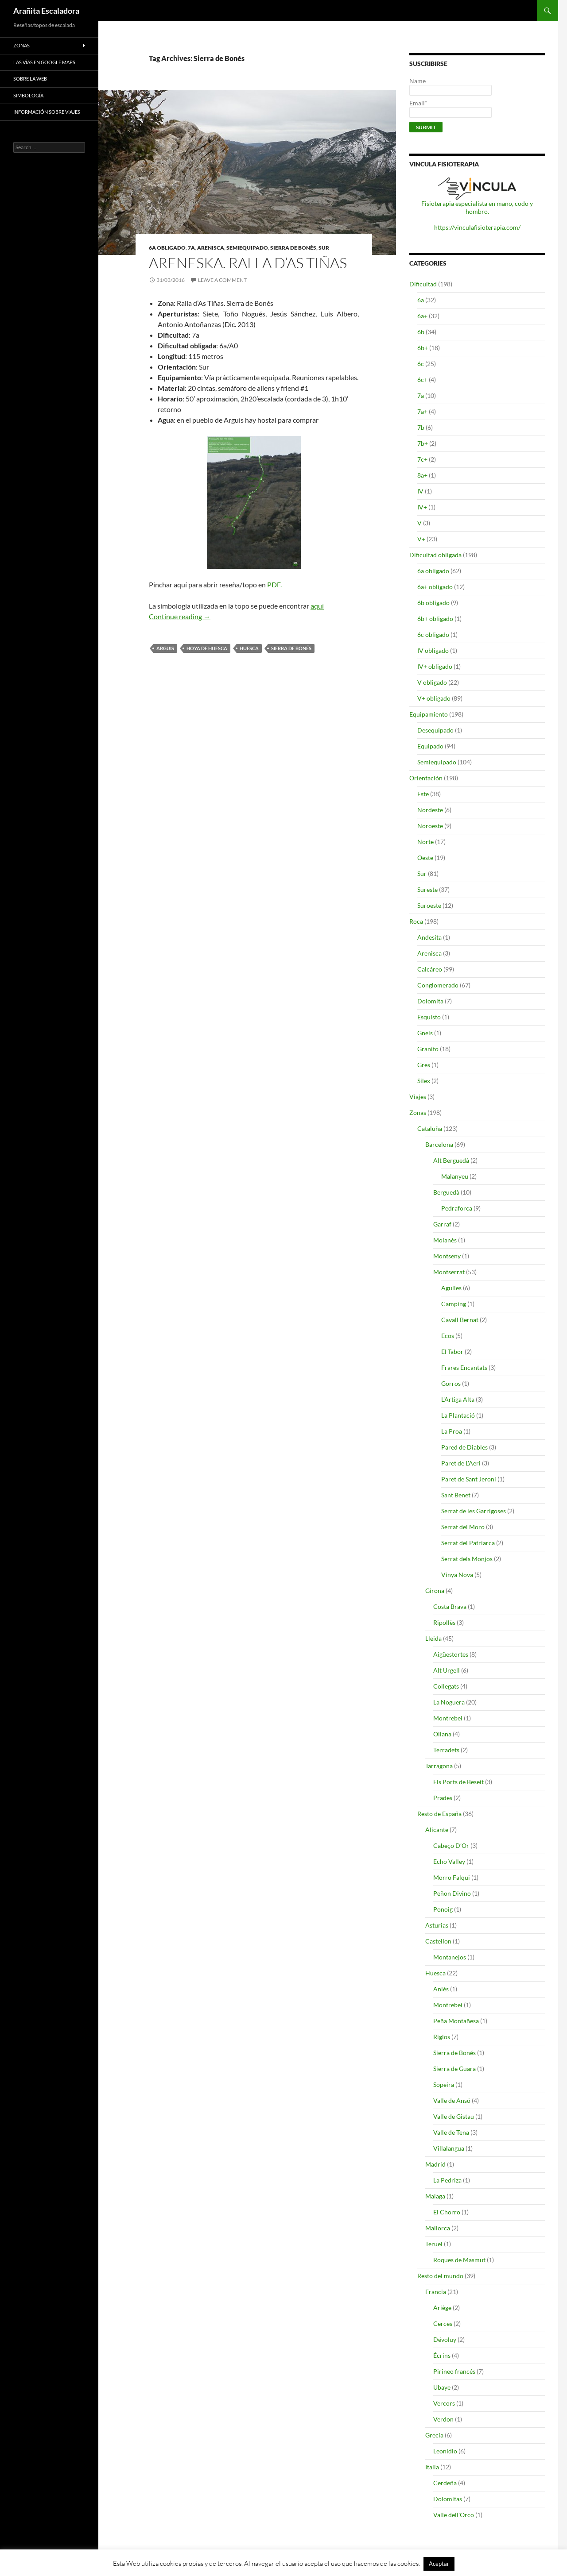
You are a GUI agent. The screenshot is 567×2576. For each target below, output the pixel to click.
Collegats (446, 1686)
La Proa (451, 1431)
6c (420, 363)
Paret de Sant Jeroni (468, 1479)
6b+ (422, 347)
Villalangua (448, 2148)
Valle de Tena (451, 2132)
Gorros (451, 1383)
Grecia (434, 2435)
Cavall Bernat (459, 1319)
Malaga (435, 2196)
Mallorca (437, 2228)
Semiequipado (247, 247)
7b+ (422, 443)
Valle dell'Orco (453, 2514)
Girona (434, 1590)
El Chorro (446, 2212)
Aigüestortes (450, 1654)
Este (423, 794)
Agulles (451, 1288)
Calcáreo (429, 969)
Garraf (442, 1224)
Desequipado (435, 730)
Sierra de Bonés (293, 247)
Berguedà (446, 1192)
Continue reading (179, 616)
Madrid (435, 2164)
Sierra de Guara (454, 2068)
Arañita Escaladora (46, 10)
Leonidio (445, 2451)
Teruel (434, 2244)
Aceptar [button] (439, 2563)
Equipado (430, 746)
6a (420, 300)
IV (420, 491)
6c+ (422, 379)
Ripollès (444, 1622)
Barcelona (439, 1144)
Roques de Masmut (459, 2260)
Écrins (441, 2355)
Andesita (429, 937)
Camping (453, 1303)
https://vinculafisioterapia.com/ (477, 227)
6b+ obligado (435, 618)
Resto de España (439, 1813)
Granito (428, 1049)
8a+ (422, 475)
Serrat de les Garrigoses (473, 1511)
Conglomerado (437, 985)
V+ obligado (433, 698)
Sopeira (443, 2084)
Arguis (165, 648)
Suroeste (429, 905)
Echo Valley (449, 1861)
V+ (421, 539)
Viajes (417, 1096)
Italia (432, 2467)
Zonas (417, 1112)
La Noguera (449, 1702)
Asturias (436, 1925)
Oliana (442, 1734)
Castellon (438, 1941)
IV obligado (433, 650)
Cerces (442, 2323)
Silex (423, 1080)
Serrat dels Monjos (467, 1558)
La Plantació (458, 1415)
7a (191, 247)
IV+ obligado (434, 666)
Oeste (425, 857)
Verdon (443, 2419)
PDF (273, 584)
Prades (442, 1797)
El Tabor (452, 1351)
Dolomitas (447, 2499)
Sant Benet (455, 1495)
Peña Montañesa (456, 2021)
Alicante (436, 1829)
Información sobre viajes (46, 112)
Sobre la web (30, 78)
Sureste (427, 889)
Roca (416, 921)
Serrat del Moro (463, 1527)
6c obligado (433, 634)
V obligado (432, 682)
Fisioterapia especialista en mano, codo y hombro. (477, 207)
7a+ (422, 411)
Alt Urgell (446, 1670)
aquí (317, 606)
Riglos (441, 2036)
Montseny (447, 1256)
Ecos (447, 1335)
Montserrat (449, 1272)
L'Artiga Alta (457, 1399)
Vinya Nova (457, 1574)
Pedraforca (456, 1208)
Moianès (445, 1240)
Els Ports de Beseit (458, 1781)
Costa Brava (449, 1606)
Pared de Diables (464, 1447)
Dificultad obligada (435, 555)
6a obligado (167, 247)
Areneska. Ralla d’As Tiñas (248, 263)
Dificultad (423, 284)
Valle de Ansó (451, 2100)
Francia (435, 2291)
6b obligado (433, 602)
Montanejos (449, 1957)
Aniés (441, 1989)
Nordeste (430, 810)
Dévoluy (444, 2339)
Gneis (425, 1033)
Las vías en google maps (44, 62)
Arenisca (210, 247)
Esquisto (429, 1017)
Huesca (249, 648)
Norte (425, 841)
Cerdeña (445, 2483)
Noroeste (430, 825)
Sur (323, 247)
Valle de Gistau (453, 2116)
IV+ (422, 507)
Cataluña (429, 1128)
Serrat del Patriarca (468, 1542)
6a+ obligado (435, 586)
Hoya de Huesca (206, 648)
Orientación (426, 778)
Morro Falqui (451, 1877)
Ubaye (441, 2387)
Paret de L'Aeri (461, 1463)
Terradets (446, 1750)
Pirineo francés (454, 2371)
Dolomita (430, 1001)
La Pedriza (447, 2180)
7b (420, 427)
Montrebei (447, 1718)
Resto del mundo (440, 2275)
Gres (423, 1064)
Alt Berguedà (451, 1160)
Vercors (444, 2403)
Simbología (28, 95)
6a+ (422, 316)
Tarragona (439, 1766)
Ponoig (443, 1909)
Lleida (433, 1638)
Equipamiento (428, 714)
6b (420, 331)
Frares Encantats (464, 1367)
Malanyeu (454, 1176)
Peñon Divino (452, 1893)
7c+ (422, 459)
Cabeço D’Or (451, 1845)
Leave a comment (222, 280)
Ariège (442, 2307)
